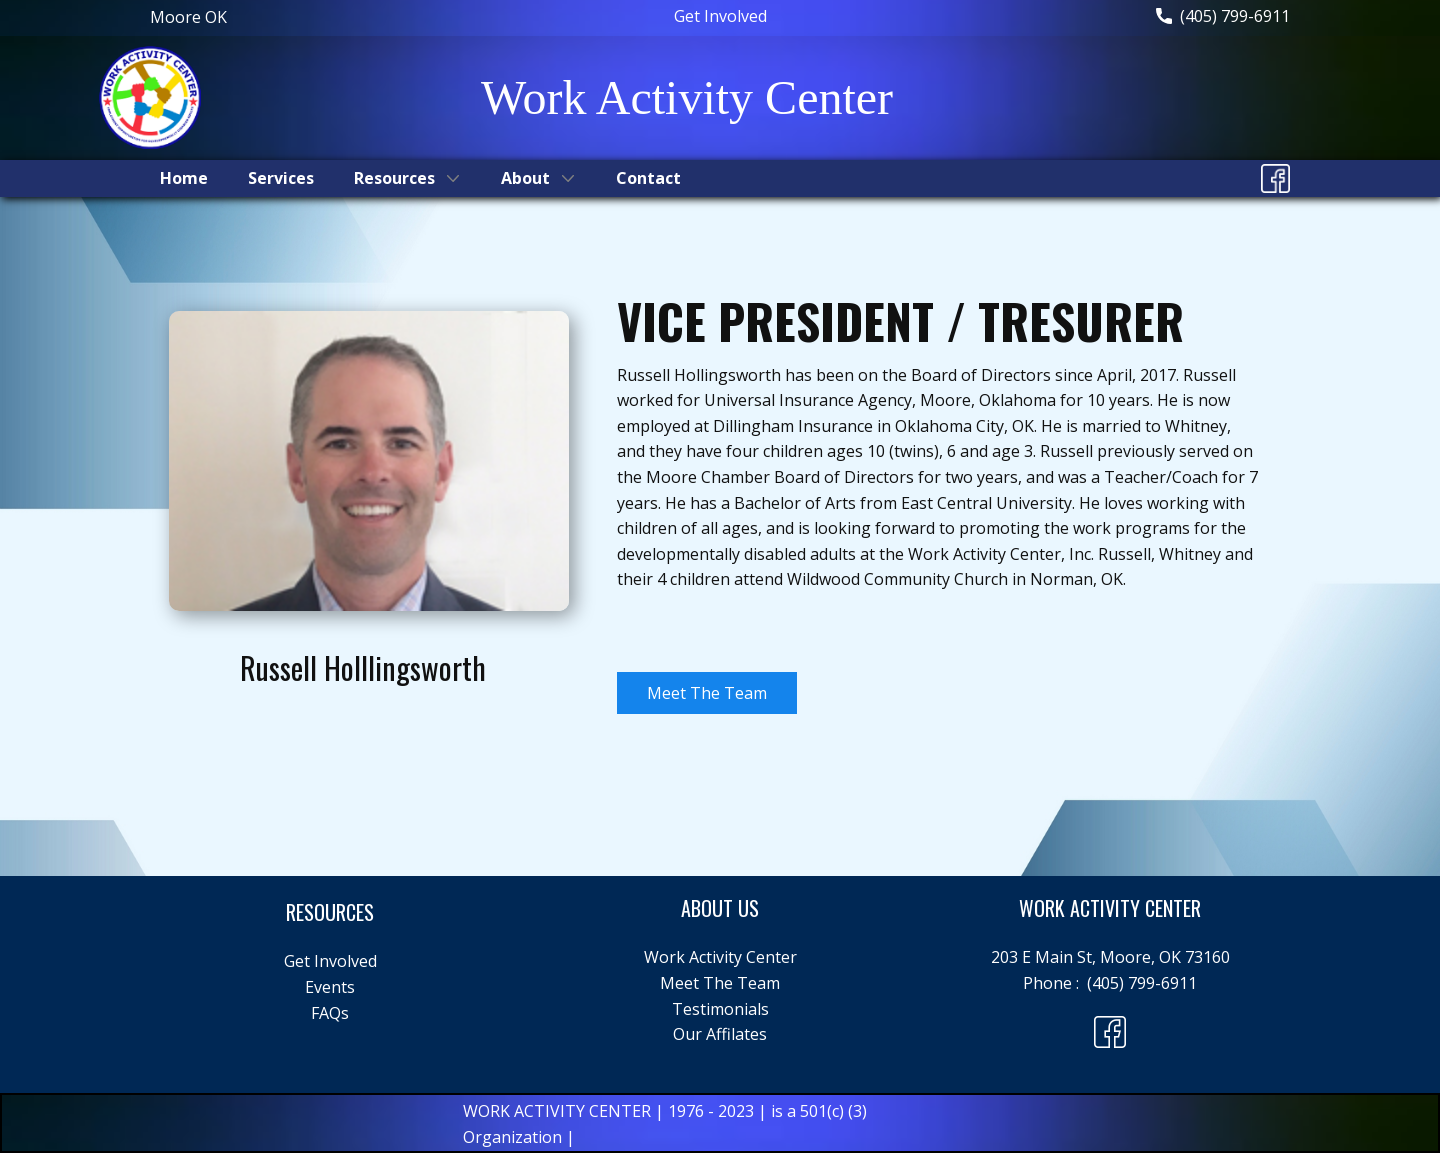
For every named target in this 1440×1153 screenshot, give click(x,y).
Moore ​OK (188, 17)
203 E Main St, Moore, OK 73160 (1110, 957)
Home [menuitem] (184, 178)
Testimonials (720, 1009)
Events (330, 987)
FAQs (330, 1013)
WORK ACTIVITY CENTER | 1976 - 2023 (610, 1111)
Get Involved (720, 16)
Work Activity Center (720, 957)
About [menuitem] (525, 178)
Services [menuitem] (281, 178)
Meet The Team (707, 693)
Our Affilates (720, 1034)
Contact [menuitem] (648, 178)
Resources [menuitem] (394, 178)
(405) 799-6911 (1223, 17)
